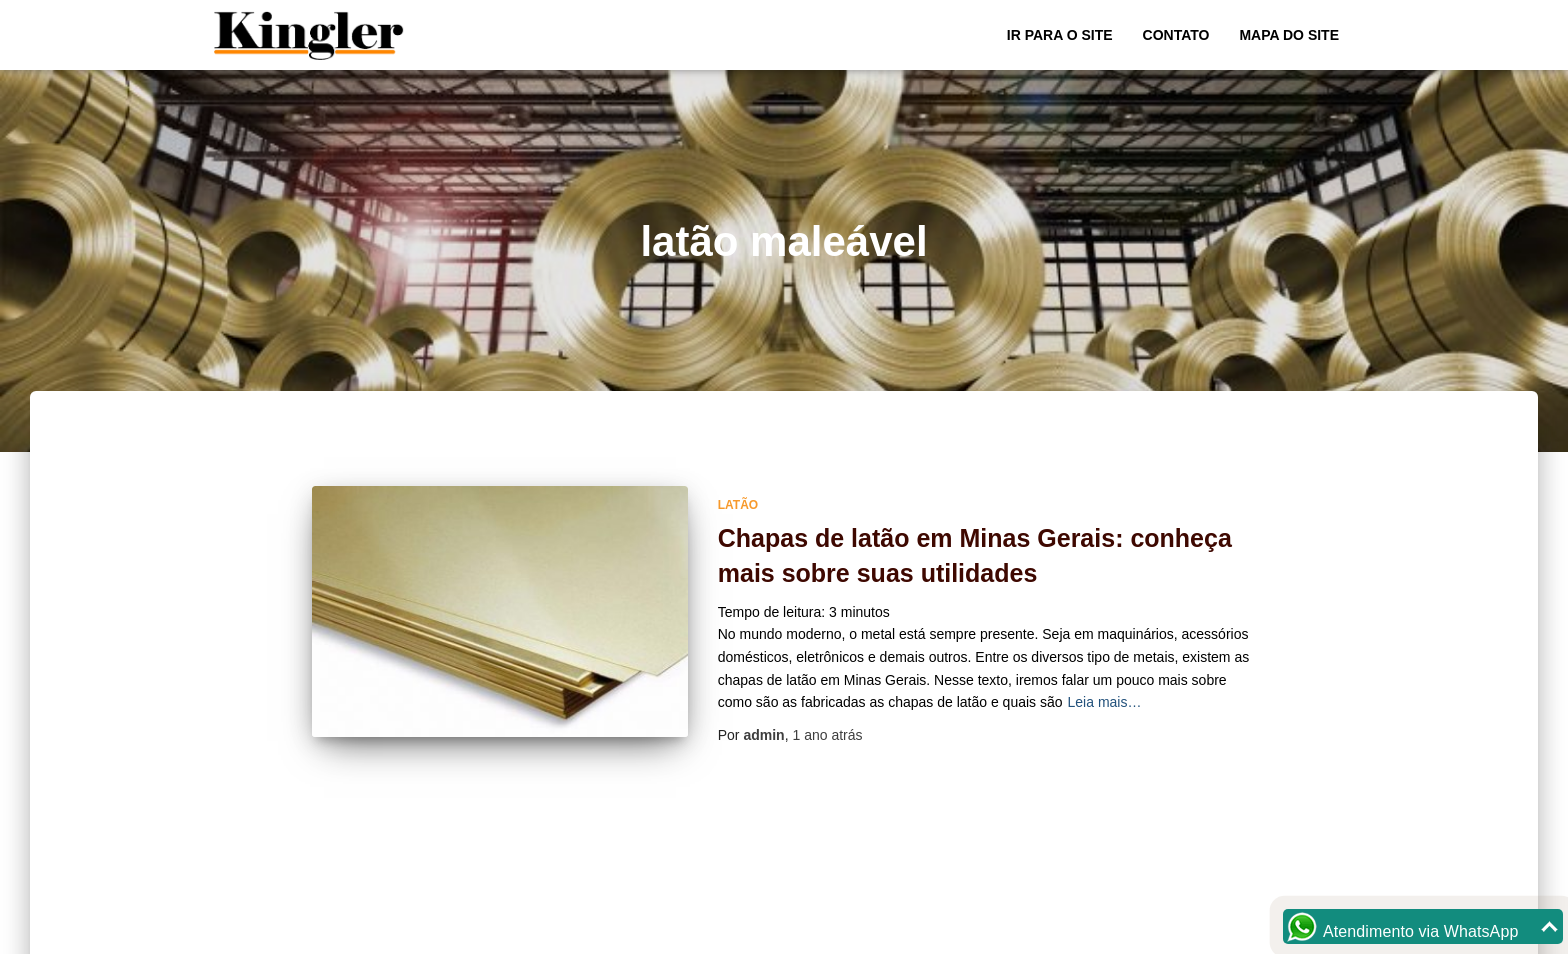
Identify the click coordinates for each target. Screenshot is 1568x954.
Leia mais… (1105, 702)
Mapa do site (1289, 35)
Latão (738, 505)
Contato (1176, 35)
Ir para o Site (1060, 35)
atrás (827, 735)
